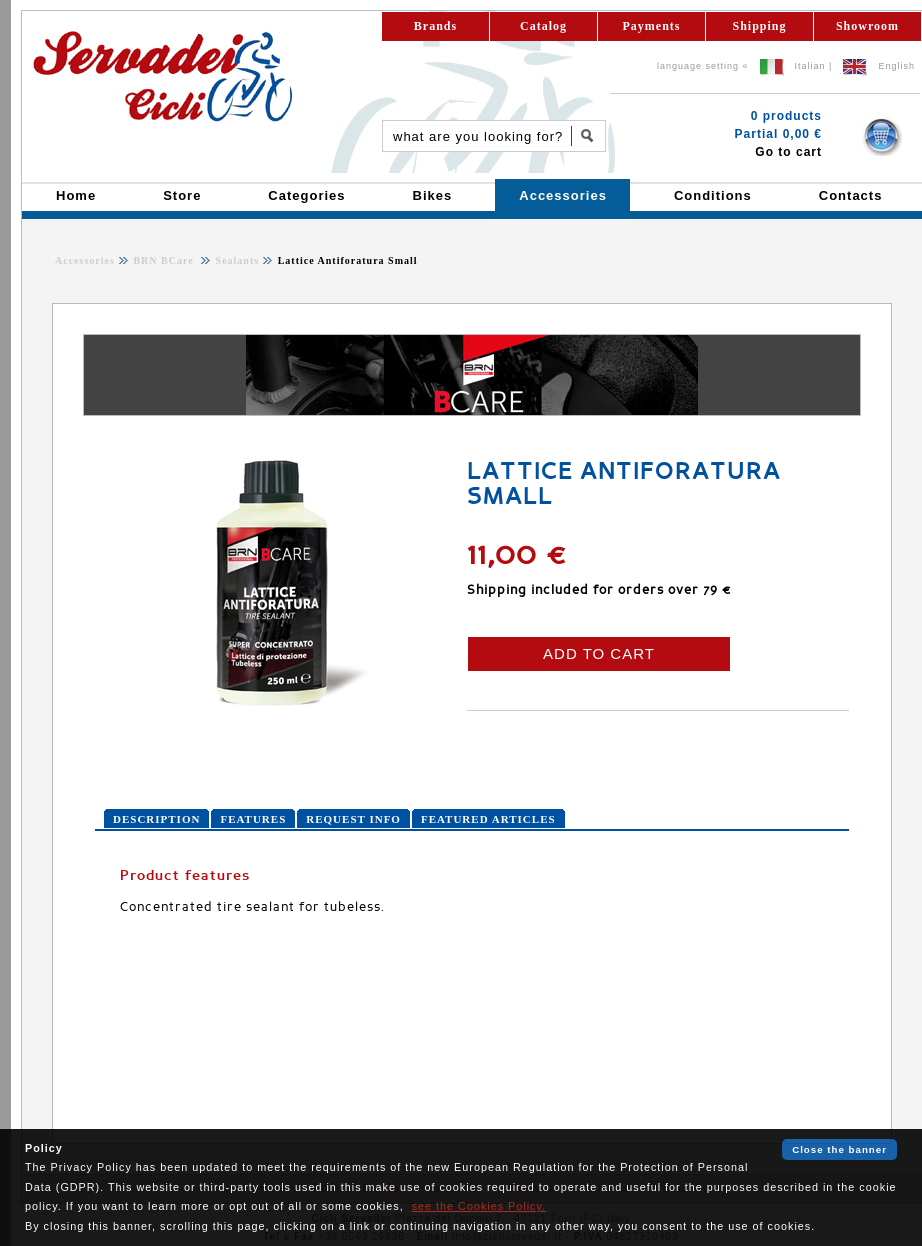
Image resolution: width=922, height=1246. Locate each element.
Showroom (867, 26)
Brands (435, 26)
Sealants (235, 260)
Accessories (85, 260)
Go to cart (788, 152)
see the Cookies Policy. (479, 1206)
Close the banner (839, 1149)
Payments (652, 26)
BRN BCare (165, 260)
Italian (810, 66)
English (896, 66)
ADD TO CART (599, 653)
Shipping (759, 26)
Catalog (543, 26)
